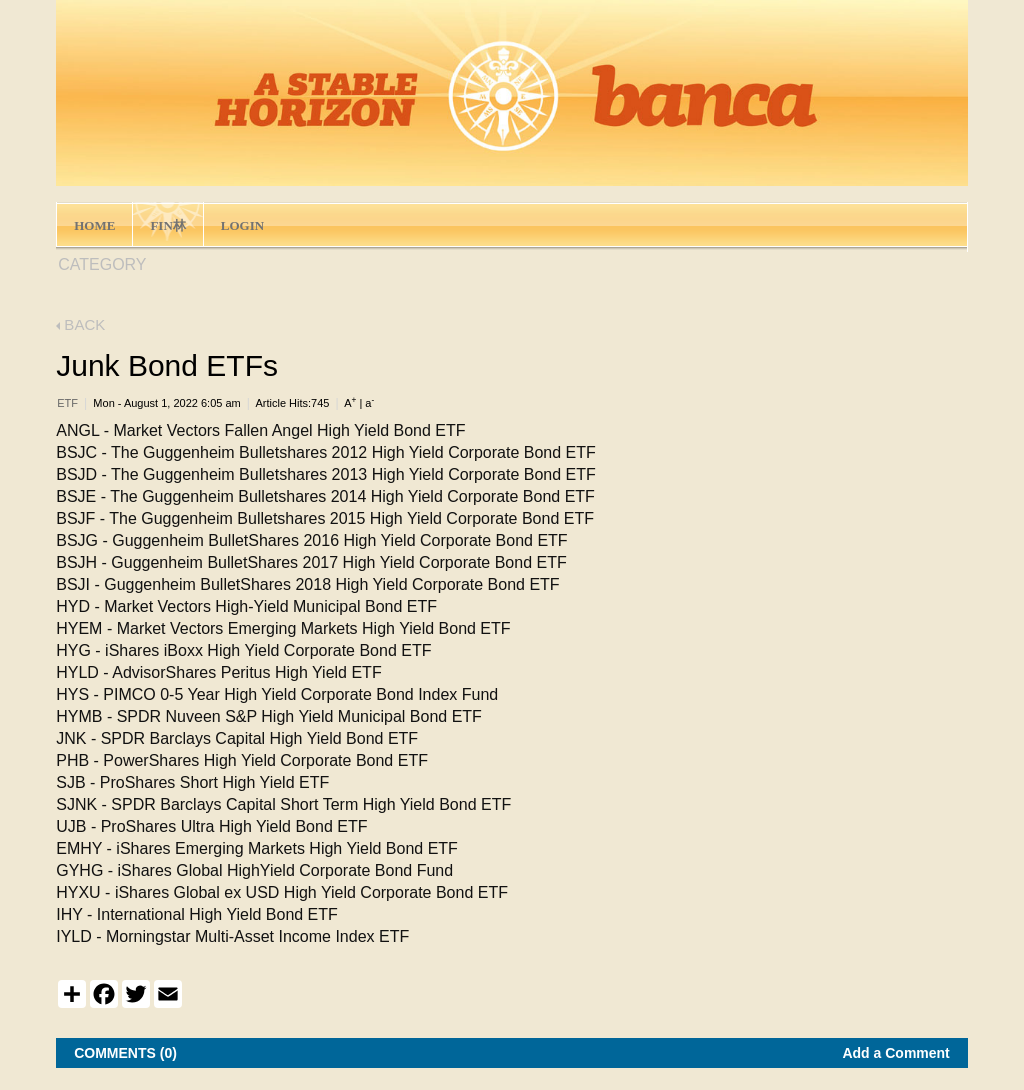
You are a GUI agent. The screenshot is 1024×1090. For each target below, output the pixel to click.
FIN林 (167, 225)
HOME (94, 225)
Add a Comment (895, 1053)
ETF (67, 403)
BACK (80, 324)
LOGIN (242, 225)
